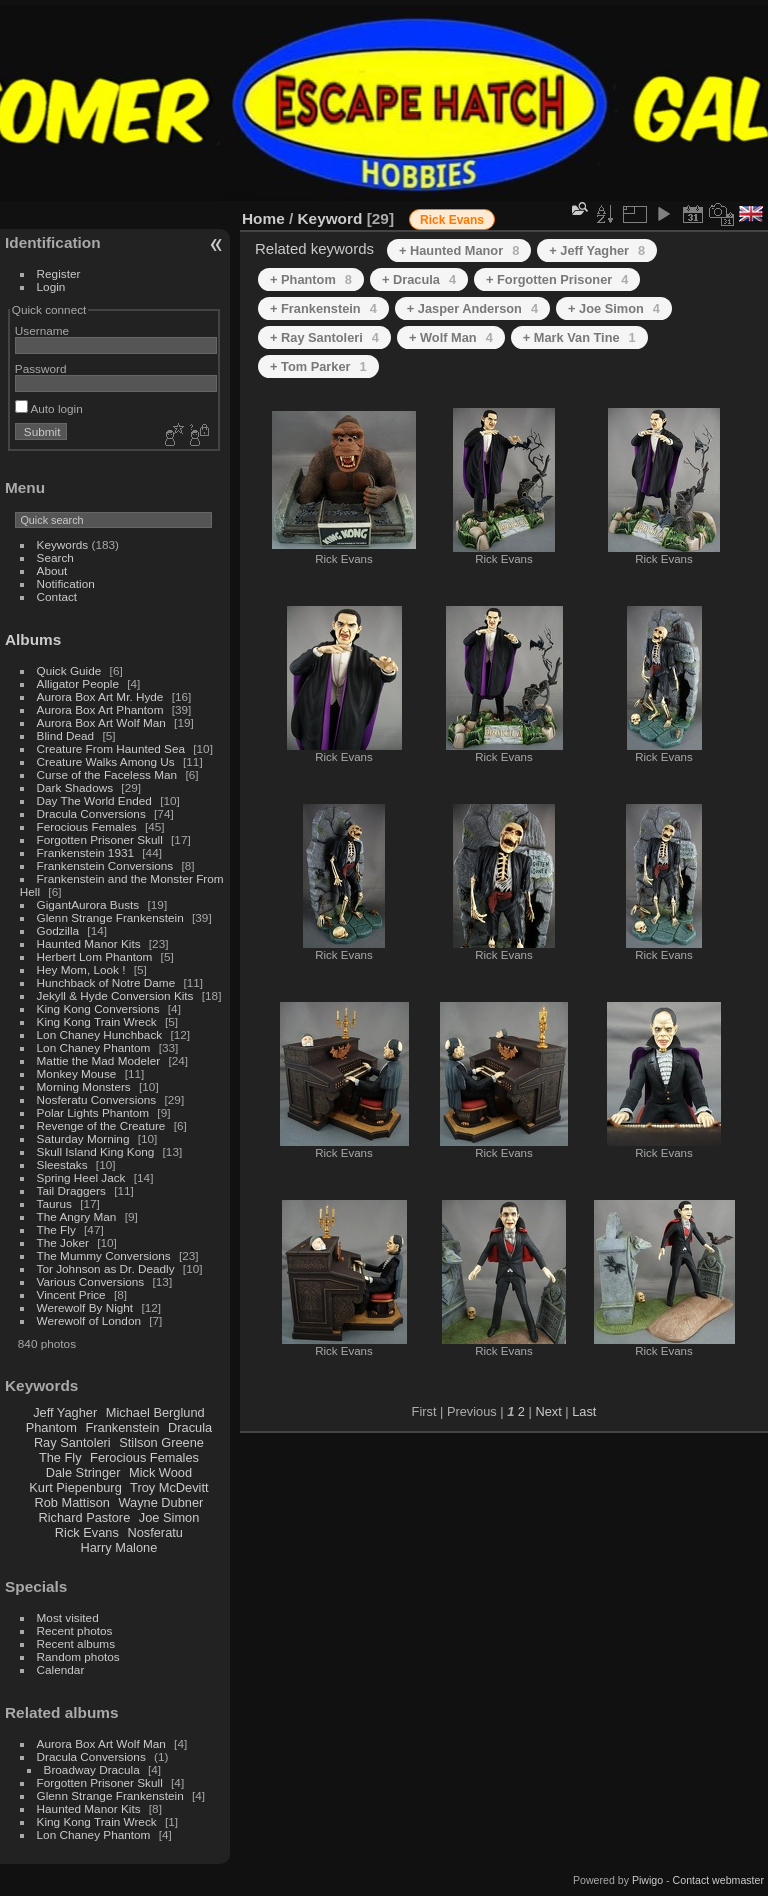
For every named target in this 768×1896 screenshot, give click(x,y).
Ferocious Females (87, 826)
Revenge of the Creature (101, 1125)
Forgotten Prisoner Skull (100, 839)
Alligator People (78, 683)
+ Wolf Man (451, 337)
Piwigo (647, 1880)
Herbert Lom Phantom (95, 956)
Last (584, 1411)
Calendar (61, 1669)
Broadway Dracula (92, 1769)
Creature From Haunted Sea (111, 748)
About (52, 570)
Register (59, 273)
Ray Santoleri (72, 1442)
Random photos (78, 1656)
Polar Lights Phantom (93, 1112)
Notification (66, 583)
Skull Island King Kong (96, 1151)
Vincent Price (71, 1294)
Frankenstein (122, 1427)
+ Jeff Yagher (597, 250)
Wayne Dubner (160, 1502)
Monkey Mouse (77, 1073)
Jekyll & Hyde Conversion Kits (115, 995)
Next (548, 1411)
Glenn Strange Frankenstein (110, 917)
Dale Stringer (83, 1472)
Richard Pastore (85, 1517)
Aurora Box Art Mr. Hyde (100, 696)
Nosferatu (154, 1532)
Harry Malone (118, 1547)
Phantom (51, 1427)
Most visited (68, 1617)
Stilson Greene (161, 1442)
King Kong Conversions (98, 1008)
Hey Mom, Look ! (81, 969)
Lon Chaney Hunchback (100, 1034)
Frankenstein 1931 (85, 852)
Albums (33, 639)
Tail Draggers (71, 1190)
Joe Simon (169, 1517)
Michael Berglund (155, 1412)
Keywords (63, 544)
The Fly (56, 1229)
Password (41, 368)
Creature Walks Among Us (106, 761)
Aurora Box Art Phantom (100, 709)
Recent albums (76, 1643)
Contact (57, 596)
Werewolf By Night (85, 1307)
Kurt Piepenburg (75, 1487)
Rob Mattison (71, 1502)
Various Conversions (91, 1281)
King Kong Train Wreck (97, 1021)
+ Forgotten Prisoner (557, 279)
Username (42, 330)
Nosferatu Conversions (97, 1099)
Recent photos (75, 1630)
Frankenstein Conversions (105, 865)
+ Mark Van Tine (579, 337)
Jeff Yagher (65, 1412)
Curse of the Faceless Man (107, 774)
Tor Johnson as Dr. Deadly (106, 1268)
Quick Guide (69, 670)
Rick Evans (87, 1532)
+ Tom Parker (318, 366)
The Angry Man (77, 1216)
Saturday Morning (83, 1138)
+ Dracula (419, 279)
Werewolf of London (89, 1320)
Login (51, 286)
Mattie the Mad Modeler (99, 1060)
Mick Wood (160, 1472)
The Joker (63, 1242)
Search (55, 557)
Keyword (330, 218)
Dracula (190, 1427)
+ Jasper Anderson (472, 308)
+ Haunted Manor (459, 250)
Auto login (49, 408)
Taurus (54, 1203)
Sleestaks (62, 1164)
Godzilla (58, 930)
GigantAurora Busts (88, 904)
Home (263, 218)
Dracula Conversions (91, 813)
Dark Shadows (75, 787)
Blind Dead (66, 735)
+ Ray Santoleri (324, 337)
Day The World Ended (94, 800)
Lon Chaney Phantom (94, 1047)
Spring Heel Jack (81, 1177)
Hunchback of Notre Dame (106, 982)
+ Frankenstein (323, 308)
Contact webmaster (718, 1880)
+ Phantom (311, 279)
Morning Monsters (84, 1086)
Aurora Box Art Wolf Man (101, 722)
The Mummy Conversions (104, 1255)
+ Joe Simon (614, 308)
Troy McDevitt (169, 1487)
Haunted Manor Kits (89, 943)
